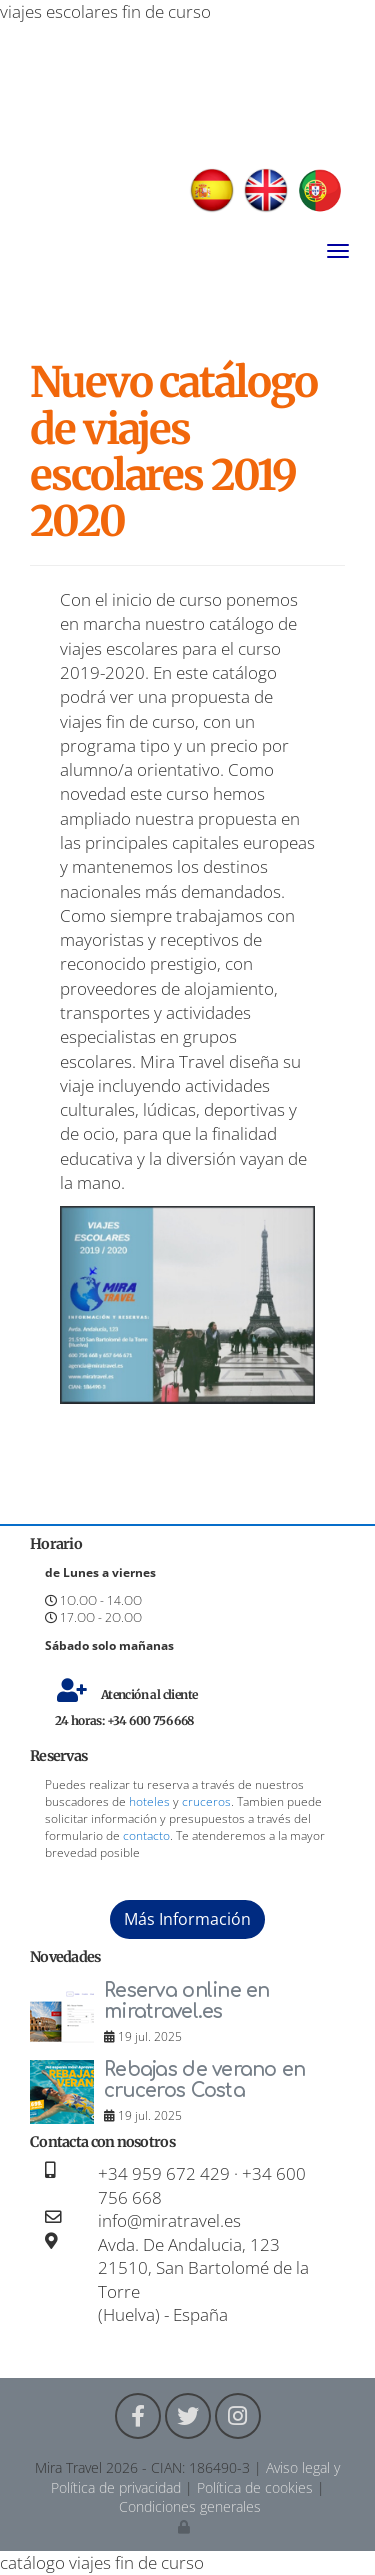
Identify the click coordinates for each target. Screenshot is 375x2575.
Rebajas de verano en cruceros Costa (205, 2080)
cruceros (206, 1801)
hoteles (149, 1801)
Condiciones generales (190, 2506)
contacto (146, 1835)
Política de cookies (255, 2487)
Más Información (187, 1919)
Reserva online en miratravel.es (187, 2001)
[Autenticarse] (185, 2526)
